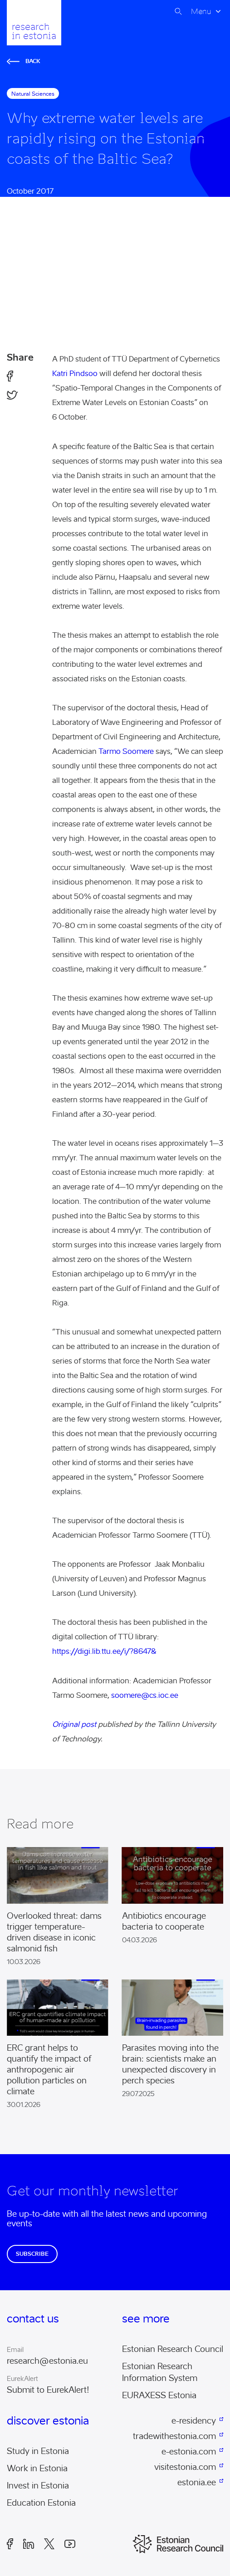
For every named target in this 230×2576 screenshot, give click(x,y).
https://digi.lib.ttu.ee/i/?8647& (104, 1651)
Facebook (10, 2543)
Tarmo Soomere (126, 751)
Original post (74, 1724)
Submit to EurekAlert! (48, 2390)
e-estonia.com (188, 2452)
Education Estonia (41, 2503)
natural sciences (32, 93)
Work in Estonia (37, 2468)
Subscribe (32, 2253)
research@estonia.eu (47, 2361)
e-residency (193, 2421)
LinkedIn (28, 2544)
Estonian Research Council (172, 2349)
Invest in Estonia (38, 2486)
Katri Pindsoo (75, 373)
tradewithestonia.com (174, 2436)
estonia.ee (196, 2483)
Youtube (69, 2544)
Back (23, 61)
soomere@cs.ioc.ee (144, 1695)
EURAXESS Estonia (159, 2395)
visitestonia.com (185, 2467)
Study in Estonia (38, 2451)
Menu (201, 11)
